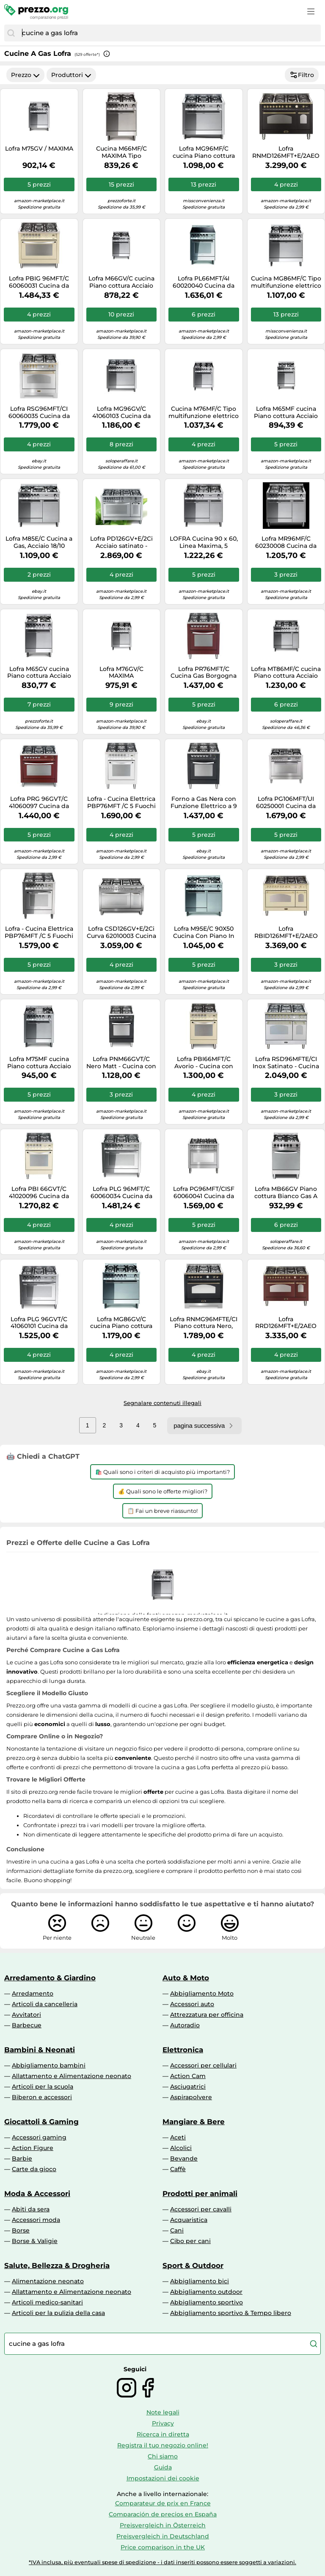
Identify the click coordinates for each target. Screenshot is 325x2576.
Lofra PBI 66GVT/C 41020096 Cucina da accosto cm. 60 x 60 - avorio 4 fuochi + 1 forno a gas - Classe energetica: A (39, 1192)
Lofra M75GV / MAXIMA (39, 148)
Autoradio (185, 2025)
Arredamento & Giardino (50, 1978)
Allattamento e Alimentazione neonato (71, 2076)
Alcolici (181, 2148)
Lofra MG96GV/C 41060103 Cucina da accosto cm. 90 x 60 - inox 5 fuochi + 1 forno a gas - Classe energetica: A (121, 412)
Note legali (162, 2412)
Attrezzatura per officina (206, 2014)
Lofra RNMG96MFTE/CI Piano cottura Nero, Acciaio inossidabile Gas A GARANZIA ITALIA (203, 1323)
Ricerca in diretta (163, 2434)
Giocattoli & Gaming (41, 2121)
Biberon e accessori (42, 2097)
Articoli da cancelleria (44, 2004)
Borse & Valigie (35, 2241)
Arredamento (32, 1993)
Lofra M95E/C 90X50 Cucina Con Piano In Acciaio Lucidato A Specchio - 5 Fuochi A (204, 932)
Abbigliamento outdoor (206, 2292)
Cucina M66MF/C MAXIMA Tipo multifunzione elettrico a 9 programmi (121, 152)
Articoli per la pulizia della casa (58, 2313)
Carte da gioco (34, 2169)
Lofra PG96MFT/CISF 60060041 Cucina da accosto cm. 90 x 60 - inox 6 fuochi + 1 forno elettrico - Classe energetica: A (204, 1192)
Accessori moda (36, 2220)
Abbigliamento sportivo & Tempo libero (230, 2313)
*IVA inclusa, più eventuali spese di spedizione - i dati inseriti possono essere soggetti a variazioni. (162, 2562)
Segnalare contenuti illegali (162, 1402)
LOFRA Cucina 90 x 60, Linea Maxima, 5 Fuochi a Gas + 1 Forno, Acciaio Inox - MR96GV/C (203, 542)
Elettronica (182, 2049)
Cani (177, 2230)
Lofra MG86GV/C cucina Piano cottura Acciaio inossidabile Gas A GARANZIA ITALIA (121, 1323)
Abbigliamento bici (199, 2281)
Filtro (301, 75)
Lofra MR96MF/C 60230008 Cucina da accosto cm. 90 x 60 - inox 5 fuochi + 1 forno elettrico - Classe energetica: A (286, 542)
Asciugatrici (188, 2086)
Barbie (22, 2158)
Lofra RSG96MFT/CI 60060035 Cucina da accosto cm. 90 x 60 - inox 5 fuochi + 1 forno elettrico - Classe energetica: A (39, 412)
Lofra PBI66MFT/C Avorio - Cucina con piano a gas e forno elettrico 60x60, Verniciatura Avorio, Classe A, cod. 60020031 (203, 1063)
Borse (21, 2230)
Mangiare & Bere (193, 2121)
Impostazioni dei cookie (163, 2478)
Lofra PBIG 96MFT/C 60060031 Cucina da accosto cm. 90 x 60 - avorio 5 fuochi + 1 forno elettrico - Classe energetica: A (39, 282)
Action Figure (32, 2148)
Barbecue (26, 2025)
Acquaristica (188, 2220)
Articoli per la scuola (42, 2086)
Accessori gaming (39, 2137)
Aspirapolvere (191, 2097)
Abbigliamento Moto (202, 1993)
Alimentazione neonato (48, 2281)
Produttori (71, 75)
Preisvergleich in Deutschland (162, 2536)
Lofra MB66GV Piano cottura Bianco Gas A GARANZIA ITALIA (285, 1192)
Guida (163, 2467)
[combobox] (169, 33)
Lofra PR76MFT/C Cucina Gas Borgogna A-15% (204, 672)
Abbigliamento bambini (48, 2065)
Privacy (163, 2423)
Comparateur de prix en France (163, 2503)
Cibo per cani (190, 2241)
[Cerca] (11, 33)
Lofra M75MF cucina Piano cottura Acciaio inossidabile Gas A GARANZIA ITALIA (39, 1063)
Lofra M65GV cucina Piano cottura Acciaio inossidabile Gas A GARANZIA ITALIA (39, 672)
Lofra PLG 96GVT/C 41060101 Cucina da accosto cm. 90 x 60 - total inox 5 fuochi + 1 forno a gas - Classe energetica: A (39, 1323)
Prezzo (25, 75)
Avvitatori (26, 2014)
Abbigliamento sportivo (206, 2302)
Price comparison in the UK (163, 2547)
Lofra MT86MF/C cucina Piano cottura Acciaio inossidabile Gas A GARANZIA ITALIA (286, 672)
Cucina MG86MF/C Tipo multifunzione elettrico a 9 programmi (286, 282)
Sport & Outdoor (192, 2265)
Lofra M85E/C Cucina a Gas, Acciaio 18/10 (39, 542)
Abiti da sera (31, 2209)
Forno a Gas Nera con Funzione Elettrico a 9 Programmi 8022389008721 (204, 802)
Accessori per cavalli (200, 2209)
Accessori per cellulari (203, 2065)
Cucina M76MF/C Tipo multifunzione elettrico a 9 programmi (203, 412)
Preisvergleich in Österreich (163, 2525)
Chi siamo (163, 2456)
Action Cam (188, 2076)
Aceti (178, 2137)
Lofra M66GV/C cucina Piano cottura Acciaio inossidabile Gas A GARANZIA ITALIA (121, 282)
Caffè (178, 2169)
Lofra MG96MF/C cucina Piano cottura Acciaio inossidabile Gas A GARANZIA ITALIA (204, 152)
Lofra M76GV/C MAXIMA (121, 672)
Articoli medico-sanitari (47, 2302)
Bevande (184, 2158)
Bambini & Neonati (39, 2049)
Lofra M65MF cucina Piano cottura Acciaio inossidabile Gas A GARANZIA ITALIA (286, 412)
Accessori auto (192, 2004)
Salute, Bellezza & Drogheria (57, 2265)
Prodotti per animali (199, 2193)
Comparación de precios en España (163, 2514)
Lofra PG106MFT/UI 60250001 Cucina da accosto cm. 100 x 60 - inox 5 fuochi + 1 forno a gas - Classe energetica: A (286, 802)
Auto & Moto (185, 1978)
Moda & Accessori (37, 2193)
